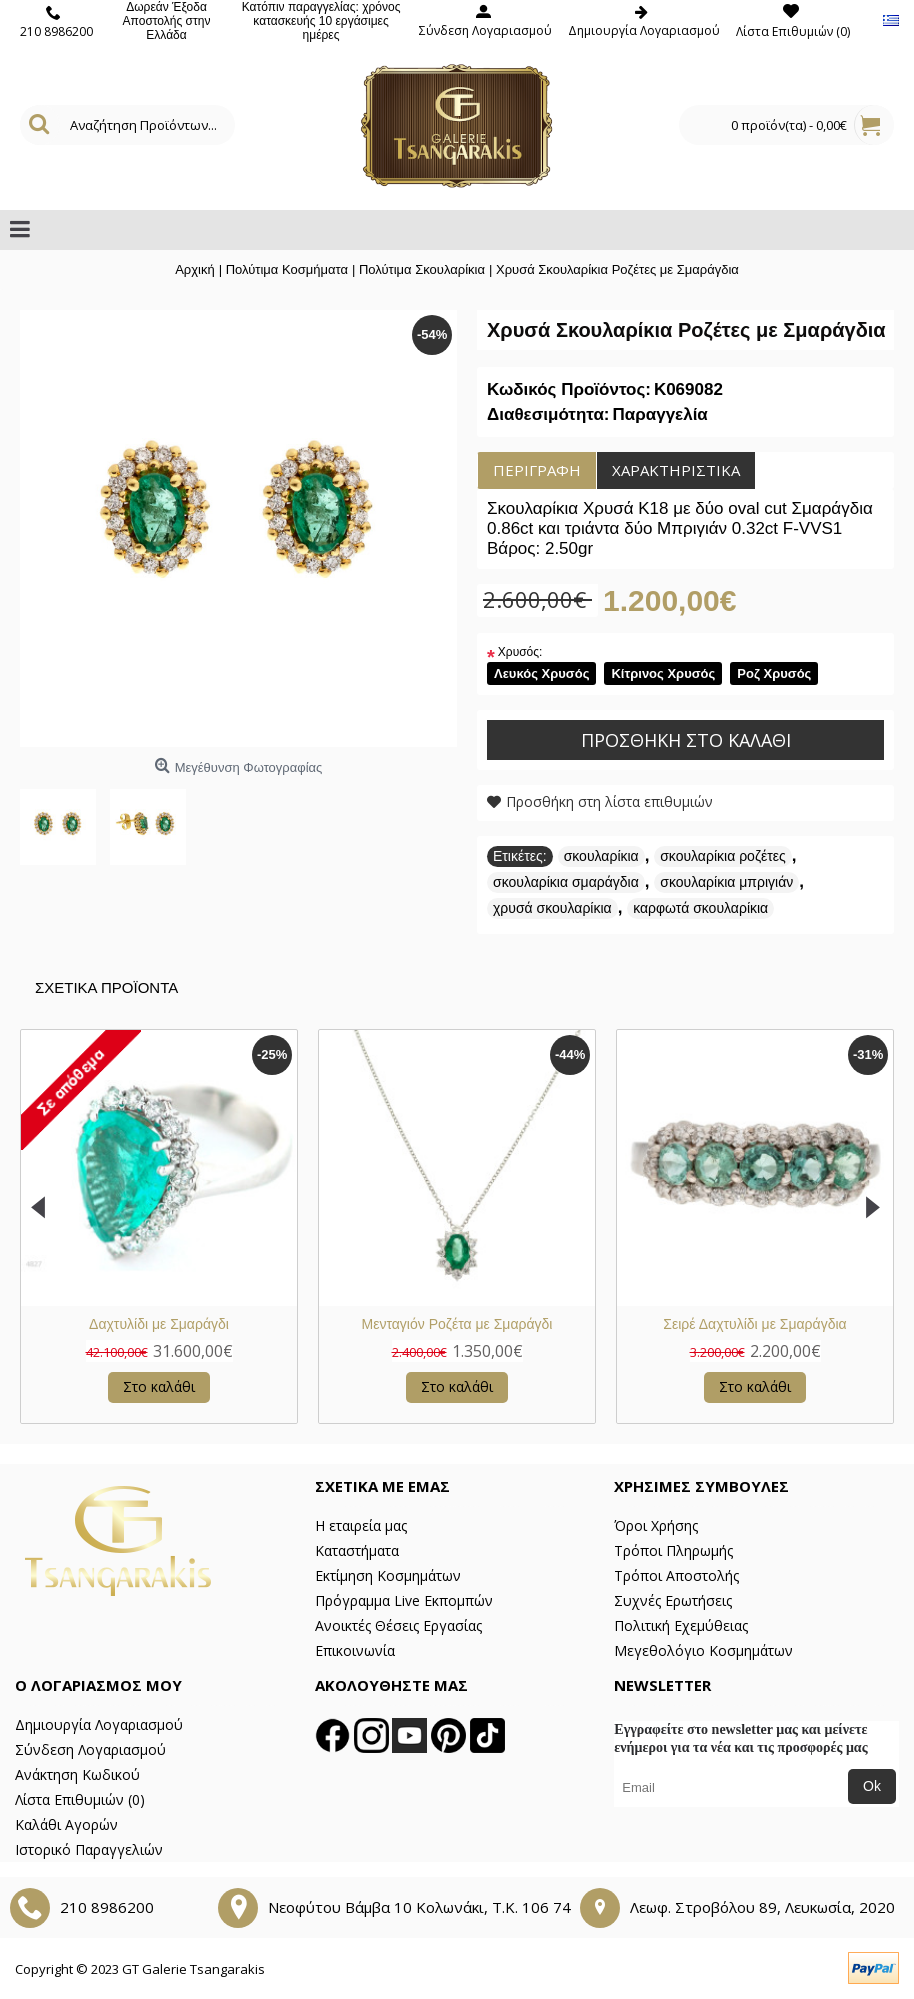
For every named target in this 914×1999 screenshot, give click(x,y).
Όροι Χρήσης (656, 1525)
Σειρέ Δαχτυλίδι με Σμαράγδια (754, 1324)
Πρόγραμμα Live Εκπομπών (404, 1600)
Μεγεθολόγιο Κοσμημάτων (703, 1650)
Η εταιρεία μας (361, 1525)
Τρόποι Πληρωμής (673, 1550)
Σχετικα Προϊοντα (106, 987)
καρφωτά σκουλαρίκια (700, 908)
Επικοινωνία (355, 1650)
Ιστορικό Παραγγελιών (89, 1849)
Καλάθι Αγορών (66, 1824)
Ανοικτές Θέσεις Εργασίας (398, 1625)
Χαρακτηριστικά (676, 470)
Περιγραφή (537, 470)
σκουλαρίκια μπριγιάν (726, 882)
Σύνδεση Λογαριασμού (90, 1749)
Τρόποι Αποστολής (676, 1575)
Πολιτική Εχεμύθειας (681, 1625)
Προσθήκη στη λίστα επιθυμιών (609, 801)
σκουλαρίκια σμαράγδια (566, 882)
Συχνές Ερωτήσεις (673, 1600)
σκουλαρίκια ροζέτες (723, 856)
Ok (872, 1786)
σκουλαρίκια (601, 856)
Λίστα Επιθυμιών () (80, 1799)
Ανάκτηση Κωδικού (77, 1774)
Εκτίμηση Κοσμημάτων (388, 1575)
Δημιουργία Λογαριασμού (99, 1724)
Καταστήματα (357, 1550)
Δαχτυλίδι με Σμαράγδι (159, 1324)
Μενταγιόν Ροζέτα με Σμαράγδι (457, 1324)
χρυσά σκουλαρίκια (552, 908)
